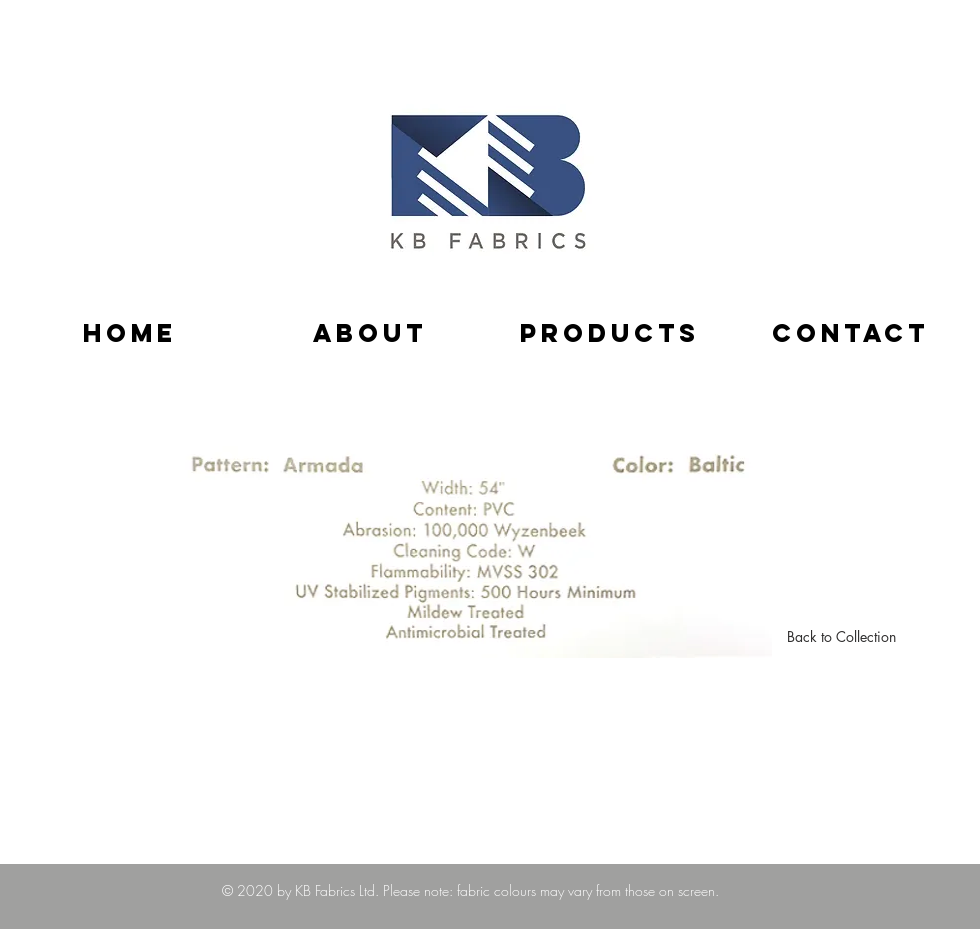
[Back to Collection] (841, 637)
